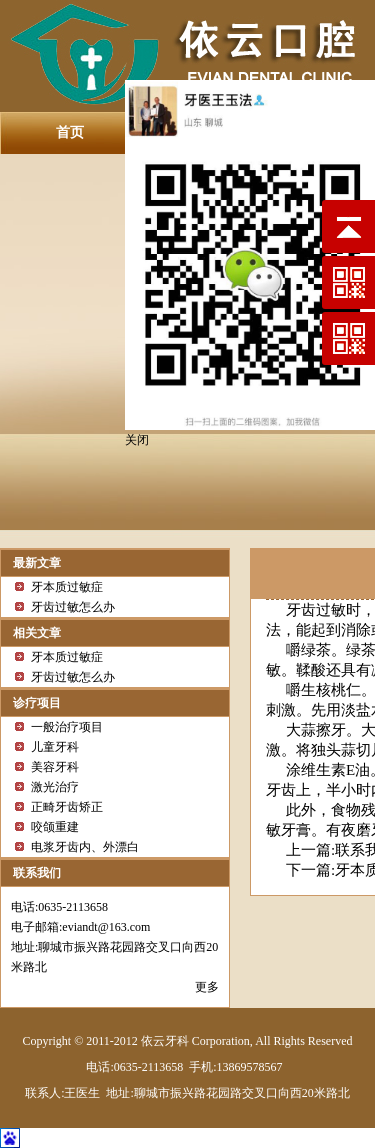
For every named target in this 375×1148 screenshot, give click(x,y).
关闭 (137, 440)
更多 (207, 987)
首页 (70, 132)
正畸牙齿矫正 (67, 807)
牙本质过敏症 (67, 587)
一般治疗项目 (67, 727)
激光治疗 (55, 787)
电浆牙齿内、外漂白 (85, 847)
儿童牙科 (55, 747)
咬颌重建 (55, 827)
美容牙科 (55, 767)
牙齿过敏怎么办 (73, 607)
